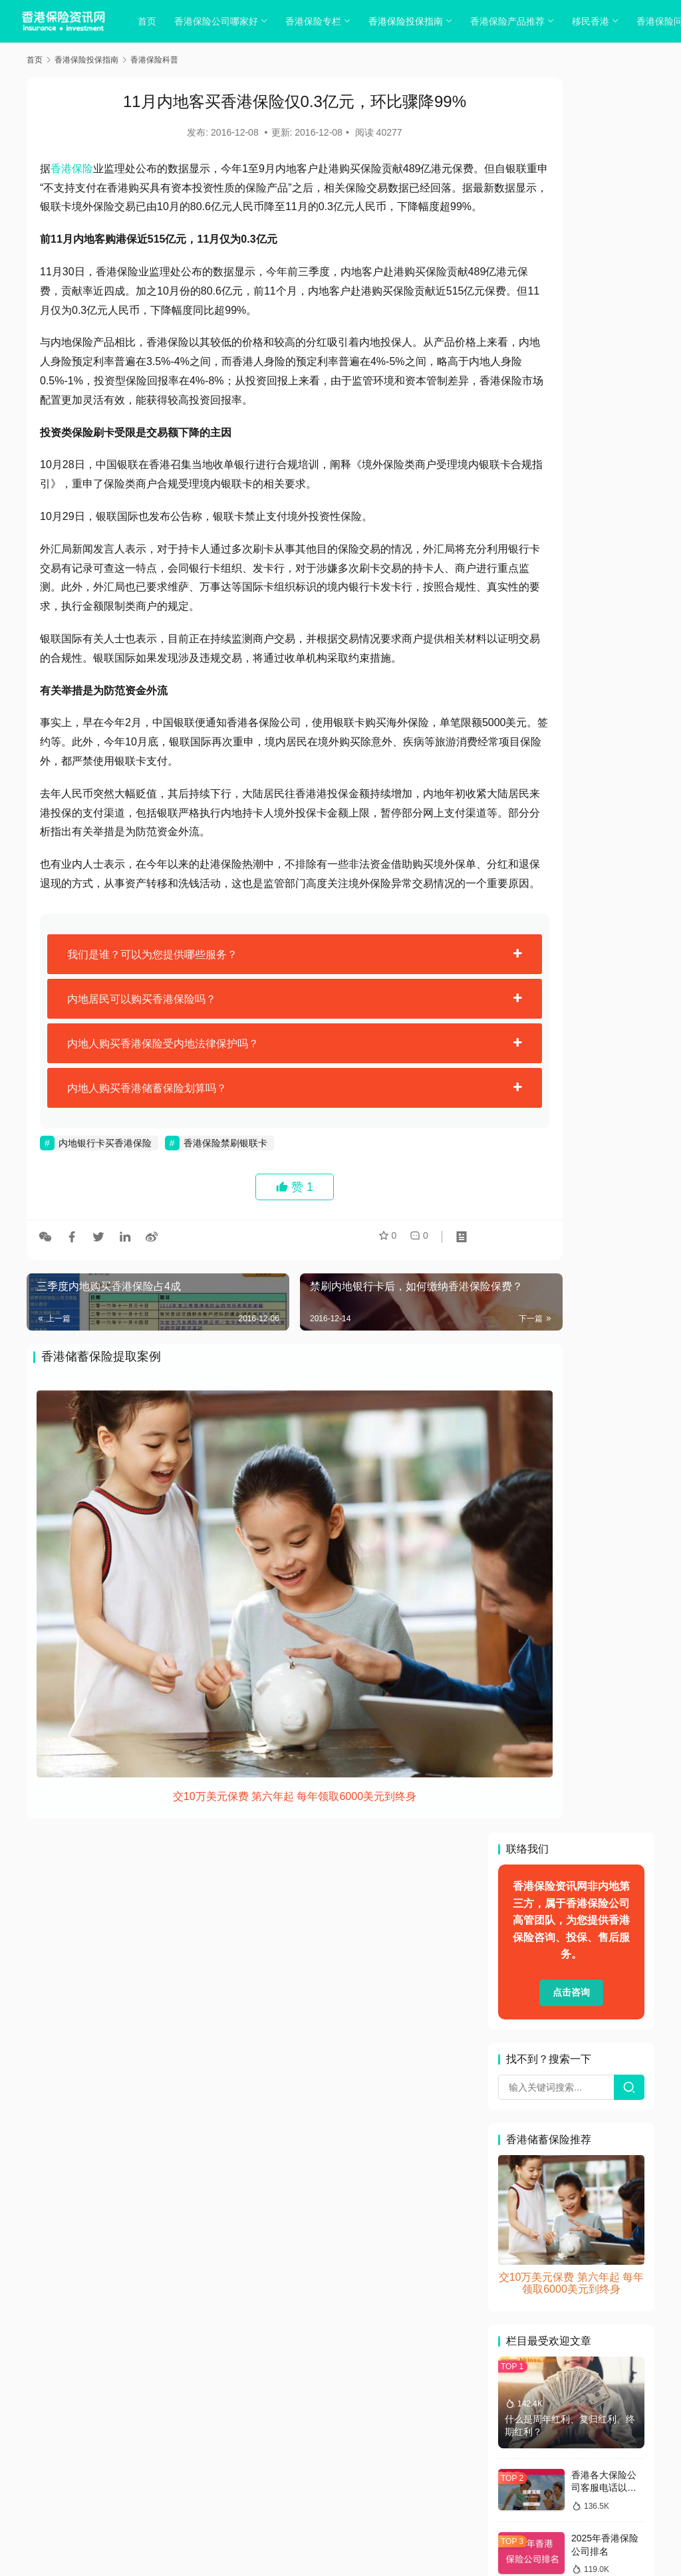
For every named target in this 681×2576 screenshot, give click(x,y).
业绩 (514, 1770)
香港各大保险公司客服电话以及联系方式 (603, 732)
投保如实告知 (533, 2010)
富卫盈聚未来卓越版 (547, 1983)
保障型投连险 (590, 1797)
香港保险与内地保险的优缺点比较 (603, 1050)
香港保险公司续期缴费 (551, 2169)
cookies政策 (340, 2442)
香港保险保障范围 (542, 2143)
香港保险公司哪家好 (221, 21)
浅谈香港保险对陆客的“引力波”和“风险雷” (606, 1595)
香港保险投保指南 (410, 21)
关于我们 (244, 2442)
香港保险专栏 (318, 21)
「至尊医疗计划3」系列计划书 (568, 1744)
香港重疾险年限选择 (547, 2356)
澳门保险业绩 (590, 2063)
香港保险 (72, 168)
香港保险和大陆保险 (547, 2196)
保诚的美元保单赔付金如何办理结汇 (603, 1657)
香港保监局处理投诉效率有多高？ (603, 1222)
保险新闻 (523, 1797)
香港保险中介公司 (542, 2116)
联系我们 (437, 2442)
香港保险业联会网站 (547, 2090)
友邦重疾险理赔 (537, 1903)
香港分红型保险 (537, 2276)
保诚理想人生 (571, 1770)
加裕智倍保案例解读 (547, 1877)
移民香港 (595, 21)
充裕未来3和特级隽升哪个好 (563, 1824)
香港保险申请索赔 (542, 2223)
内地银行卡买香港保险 (105, 1219)
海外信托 (523, 2063)
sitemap (351, 2459)
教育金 (519, 2036)
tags (322, 2459)
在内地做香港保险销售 (551, 1957)
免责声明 (393, 2442)
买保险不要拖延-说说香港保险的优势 (605, 1470)
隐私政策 (289, 2442)
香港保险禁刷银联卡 (225, 1219)
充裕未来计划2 (535, 1850)
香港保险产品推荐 (512, 21)
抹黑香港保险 (608, 2010)
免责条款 (604, 1850)
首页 (151, 21)
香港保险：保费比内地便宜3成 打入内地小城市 (607, 1408)
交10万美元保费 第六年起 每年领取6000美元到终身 (250, 1807)
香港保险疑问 (533, 2249)
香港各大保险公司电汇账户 (560, 2302)
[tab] (250, 1031)
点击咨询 (571, 236)
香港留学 (523, 2329)
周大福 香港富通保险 (548, 1930)
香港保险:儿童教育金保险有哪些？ (605, 1284)
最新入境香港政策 (590, 2036)
